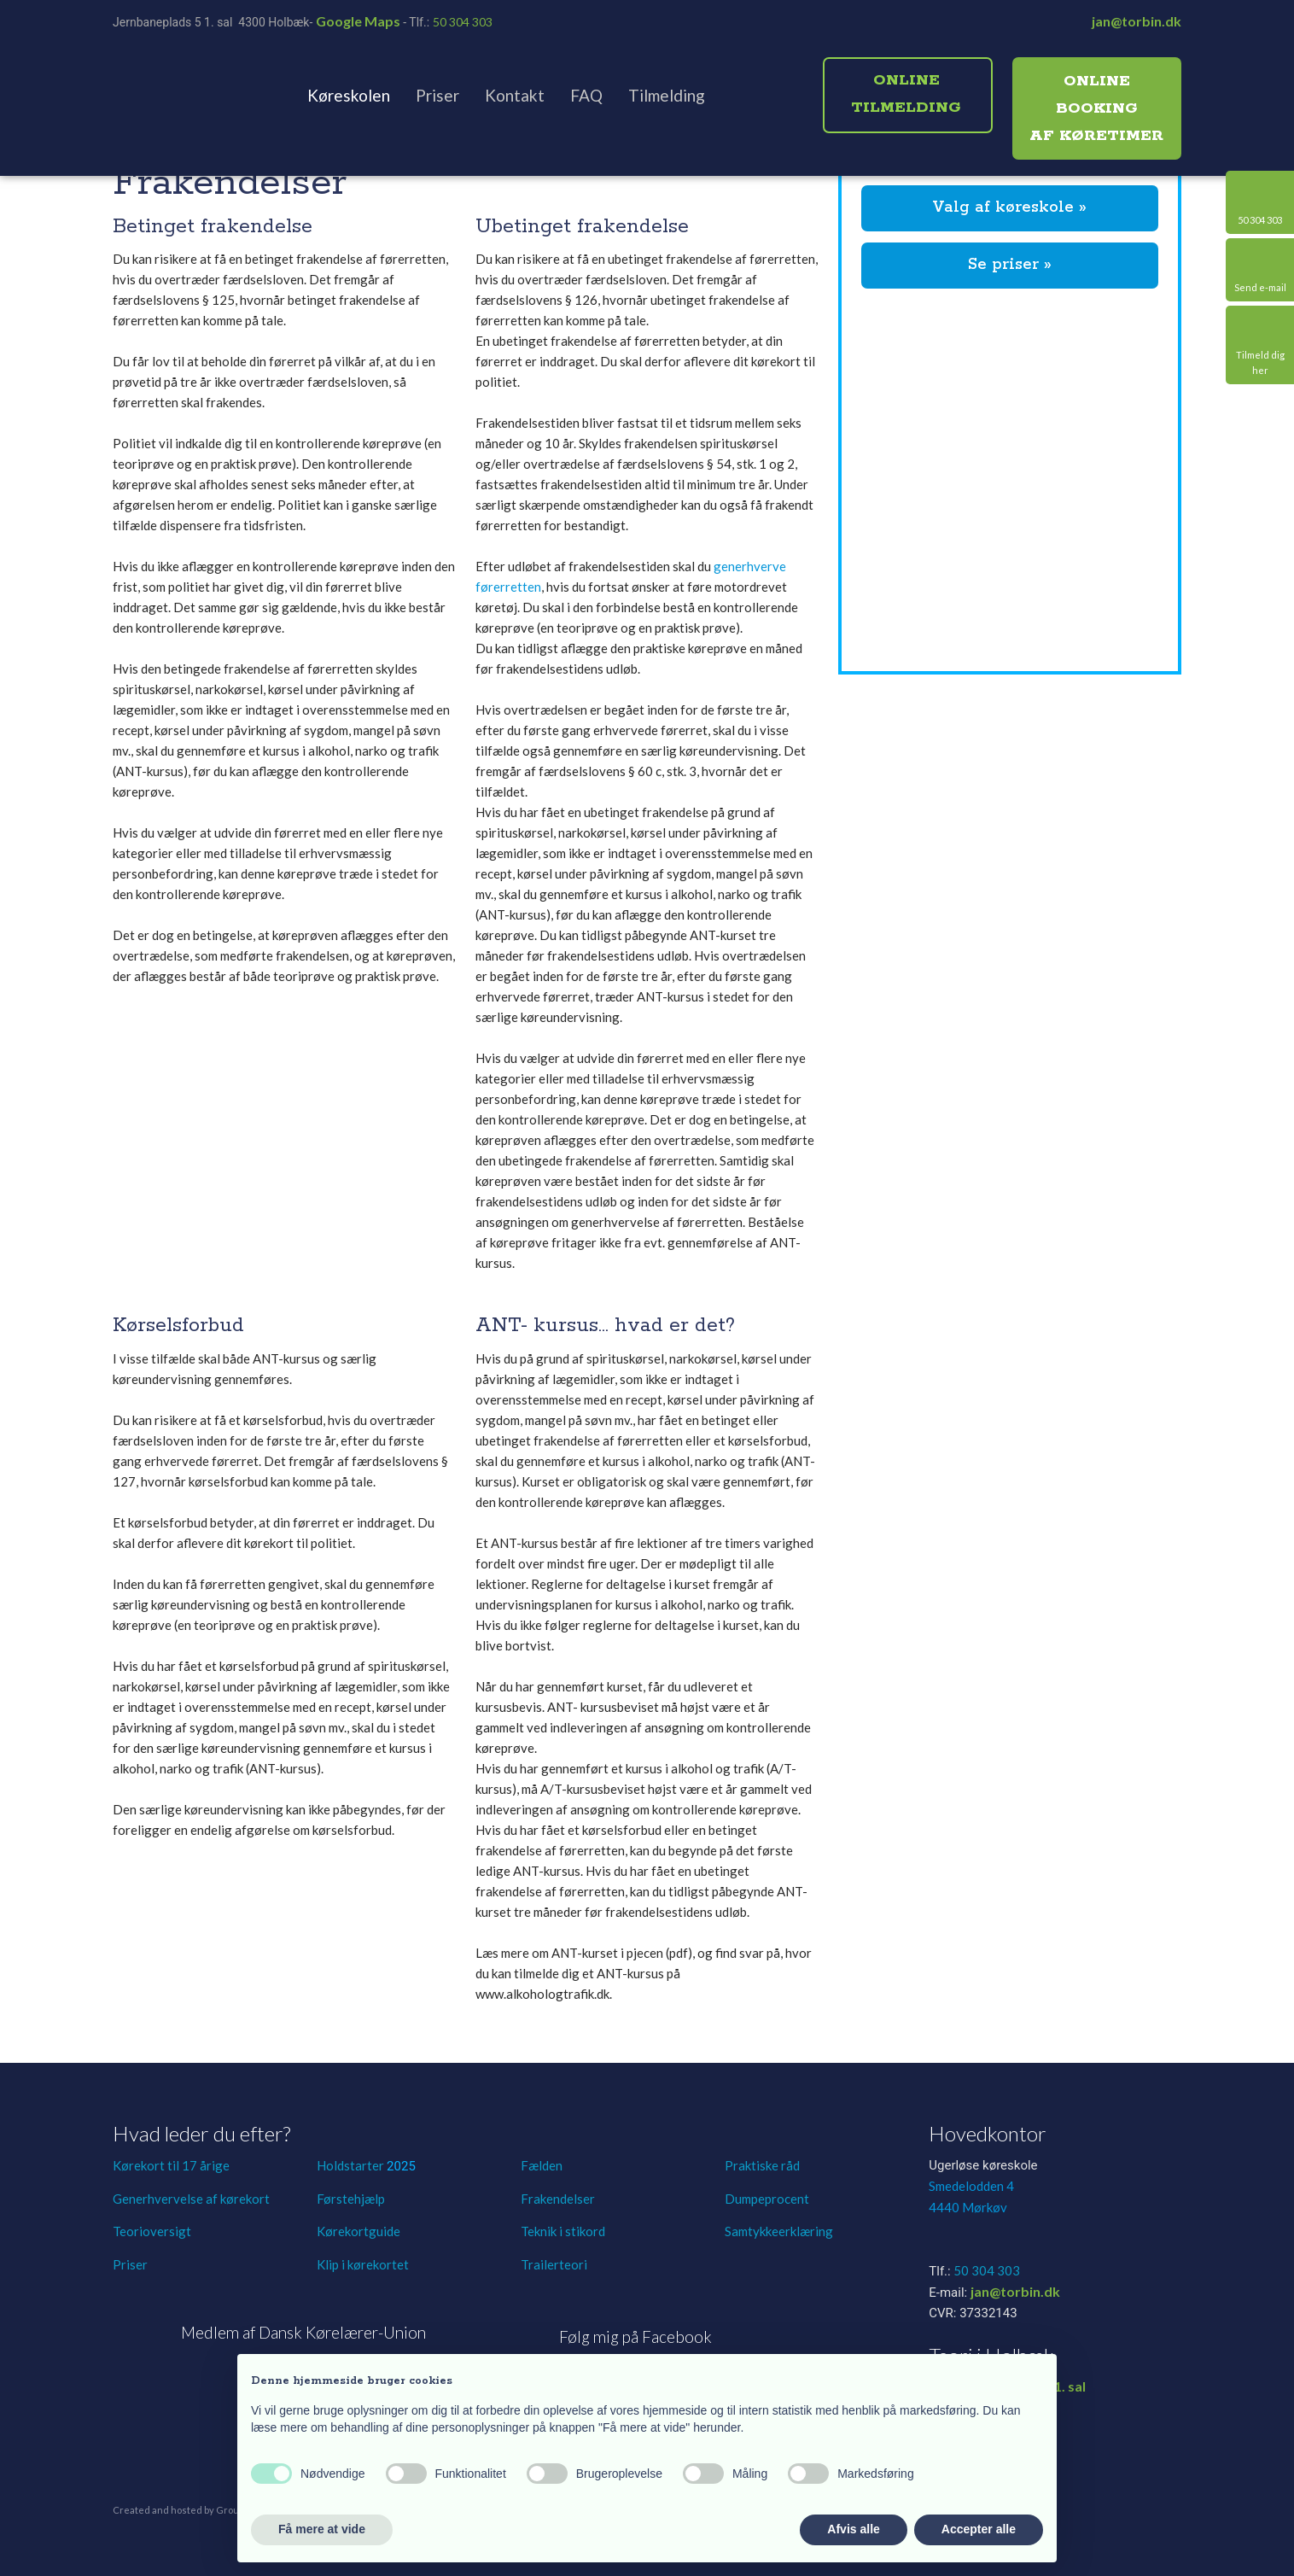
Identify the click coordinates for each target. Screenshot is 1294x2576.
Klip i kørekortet (363, 2264)
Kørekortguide (358, 2231)
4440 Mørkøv (968, 2207)
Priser (437, 95)
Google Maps (358, 21)
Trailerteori (554, 2264)
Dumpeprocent (767, 2198)
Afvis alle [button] (853, 2529)
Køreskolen (348, 95)
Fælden (541, 2165)
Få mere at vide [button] (321, 2529)
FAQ (586, 95)
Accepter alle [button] (978, 2529)
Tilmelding (666, 95)
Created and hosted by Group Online (195, 2509)
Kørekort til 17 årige (171, 2165)
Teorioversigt (152, 2231)
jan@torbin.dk (1136, 21)
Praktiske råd (762, 2165)
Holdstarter (352, 2165)
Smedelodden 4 (971, 2185)
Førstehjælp (351, 2198)
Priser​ (130, 2264)
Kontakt (515, 95)
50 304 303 (463, 22)
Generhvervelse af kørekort (191, 2198)
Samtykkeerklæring (779, 2231)
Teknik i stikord (563, 2231)
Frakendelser (558, 2198)
